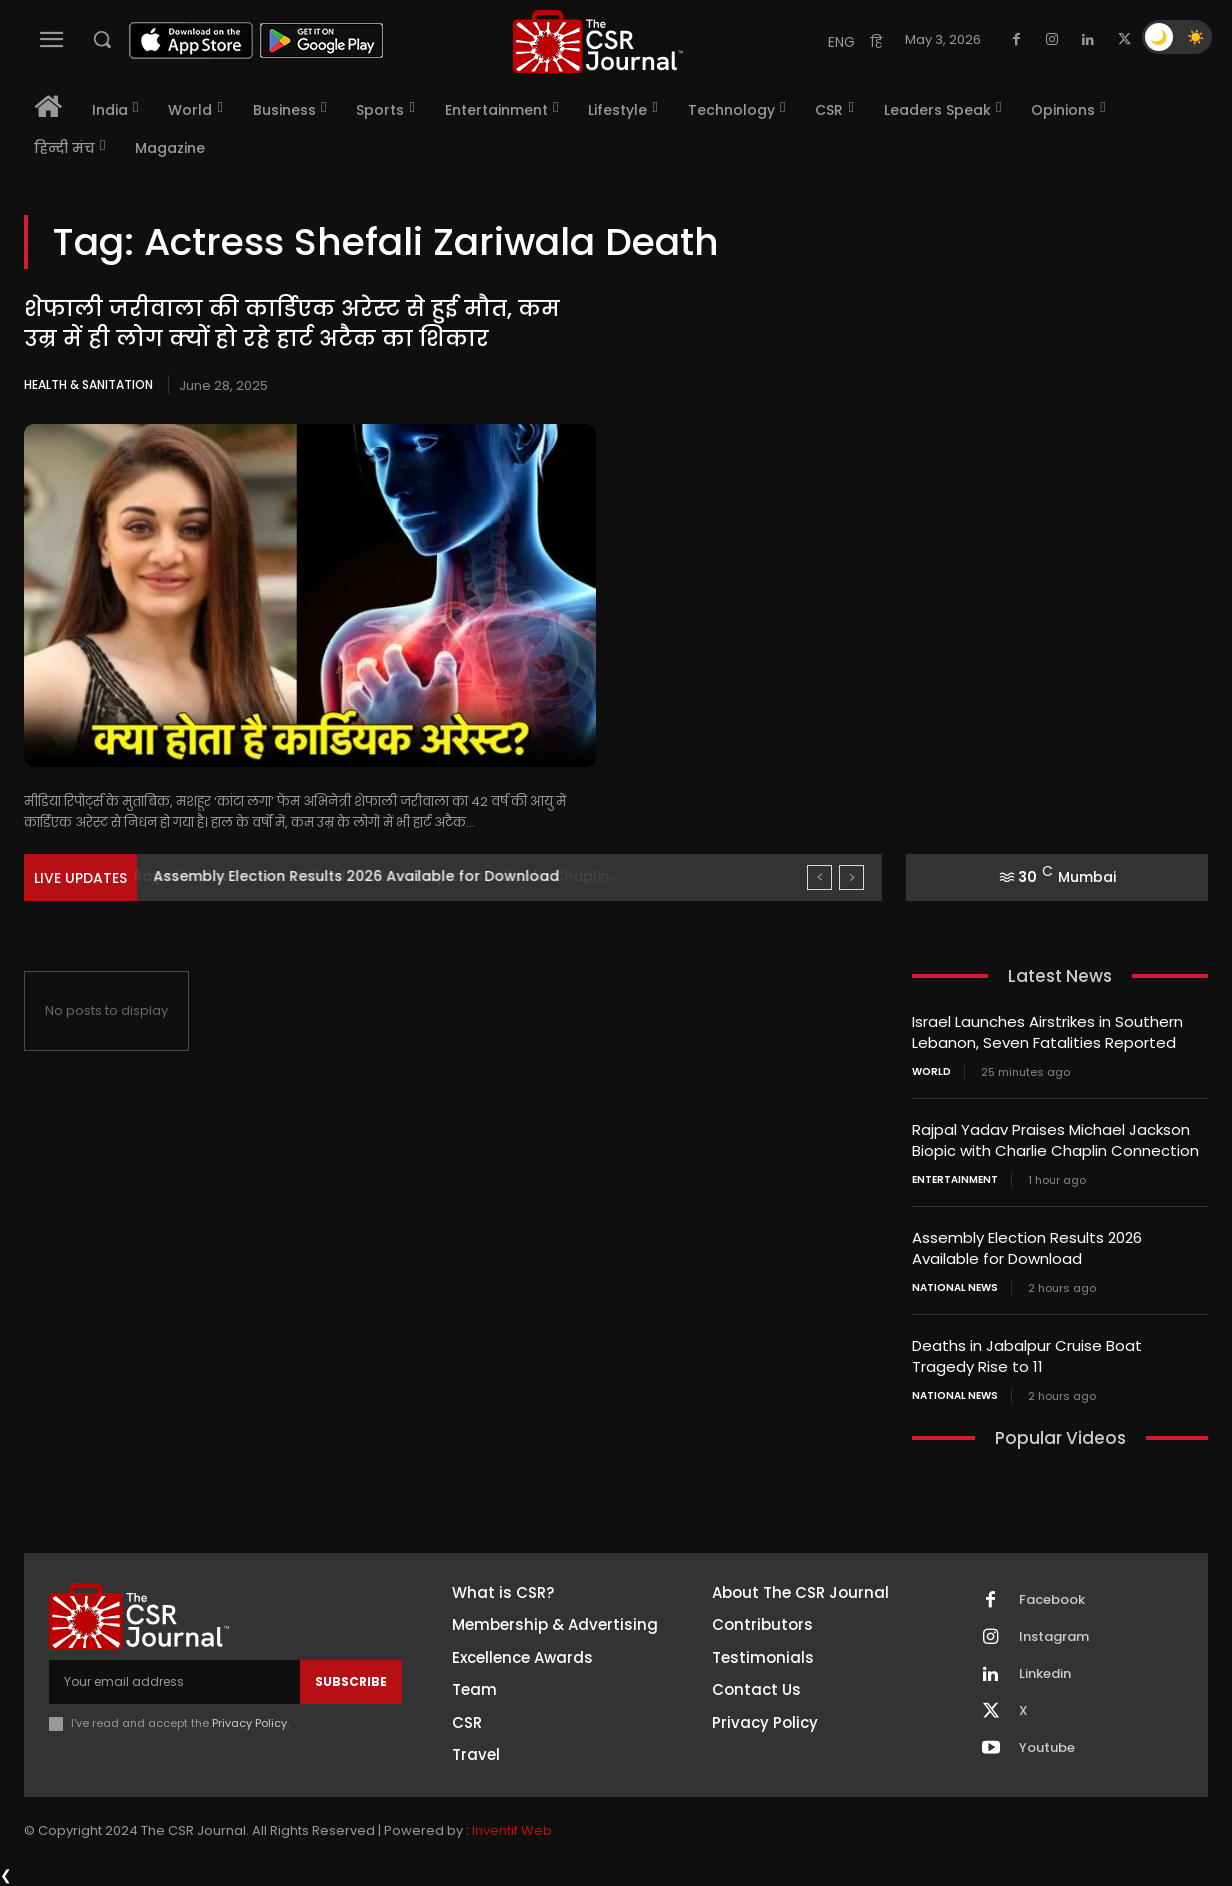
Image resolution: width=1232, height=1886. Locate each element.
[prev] (819, 877)
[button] (102, 39)
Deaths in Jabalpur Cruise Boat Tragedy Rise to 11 (1027, 1356)
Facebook (1052, 1600)
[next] (851, 877)
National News (955, 1288)
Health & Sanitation (88, 384)
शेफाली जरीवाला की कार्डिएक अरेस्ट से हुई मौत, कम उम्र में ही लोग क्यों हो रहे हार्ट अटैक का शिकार (292, 324)
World (931, 1072)
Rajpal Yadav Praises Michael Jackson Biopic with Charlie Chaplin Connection (1055, 1140)
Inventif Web (512, 1830)
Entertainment (955, 1180)
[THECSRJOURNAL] (597, 41)
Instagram (1054, 1637)
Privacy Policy (249, 1723)
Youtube (1047, 1748)
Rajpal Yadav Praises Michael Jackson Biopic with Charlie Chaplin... (394, 876)
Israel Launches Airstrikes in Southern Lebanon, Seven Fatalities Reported (1047, 1032)
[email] (174, 1682)
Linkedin (1045, 1674)
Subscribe (351, 1681)
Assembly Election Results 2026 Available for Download (1027, 1248)
